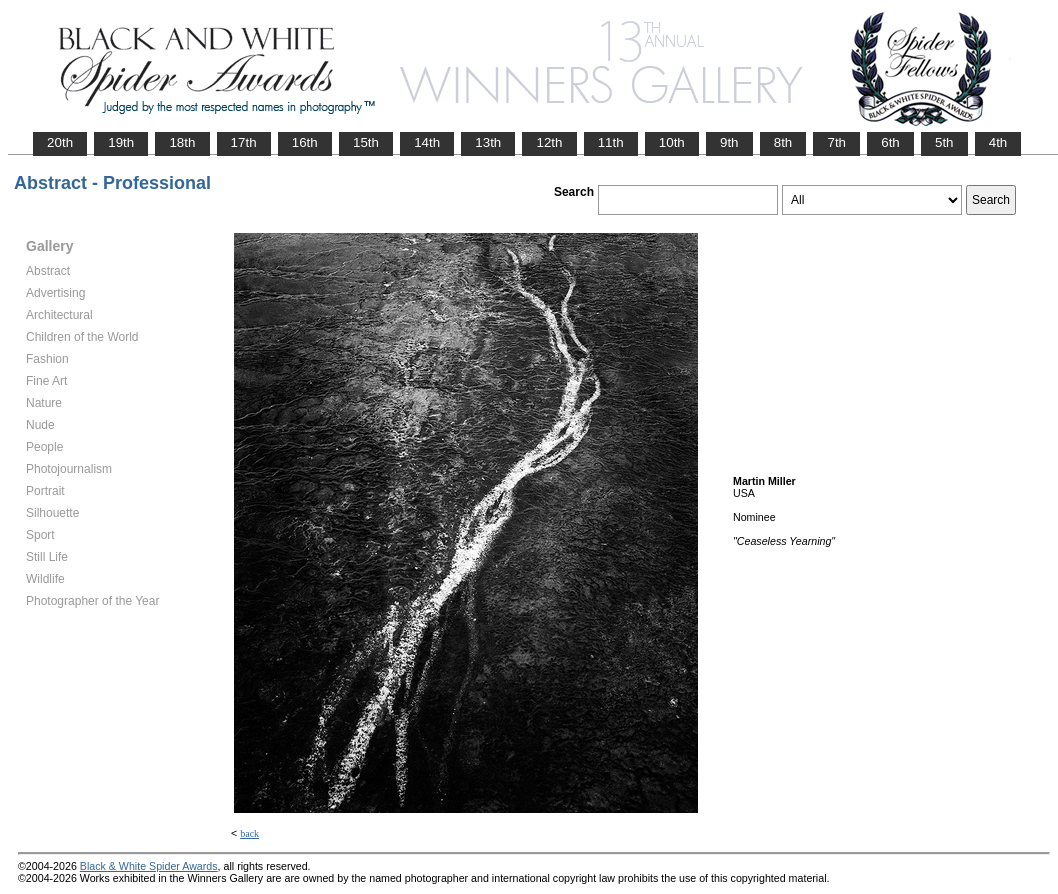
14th (427, 142)
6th (890, 142)
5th (944, 142)
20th (60, 142)
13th (488, 142)
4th (998, 142)
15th (366, 142)
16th (305, 142)
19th (121, 142)
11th (611, 142)
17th (244, 142)
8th (783, 142)
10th (672, 142)
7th (836, 142)
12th (549, 142)
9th (729, 142)
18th (182, 142)
